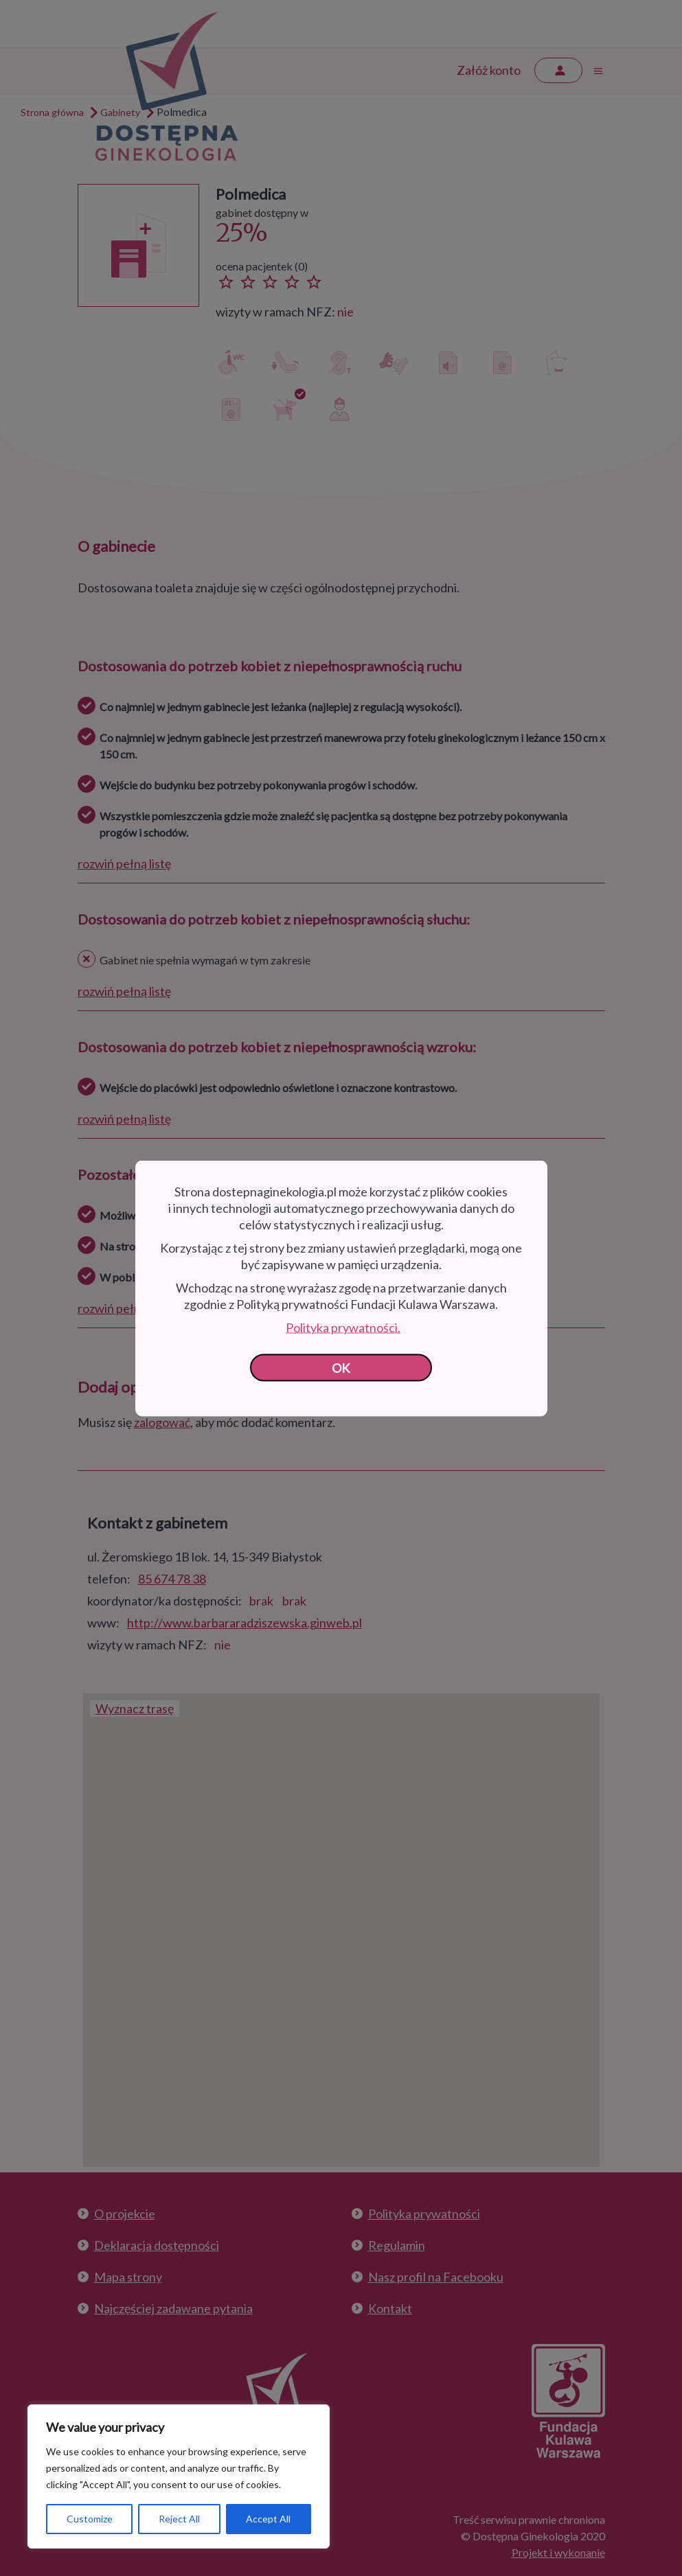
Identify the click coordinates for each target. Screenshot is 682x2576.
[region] (178, 2476)
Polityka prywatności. (343, 1326)
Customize (90, 2519)
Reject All (179, 2519)
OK (341, 1367)
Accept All (268, 2519)
